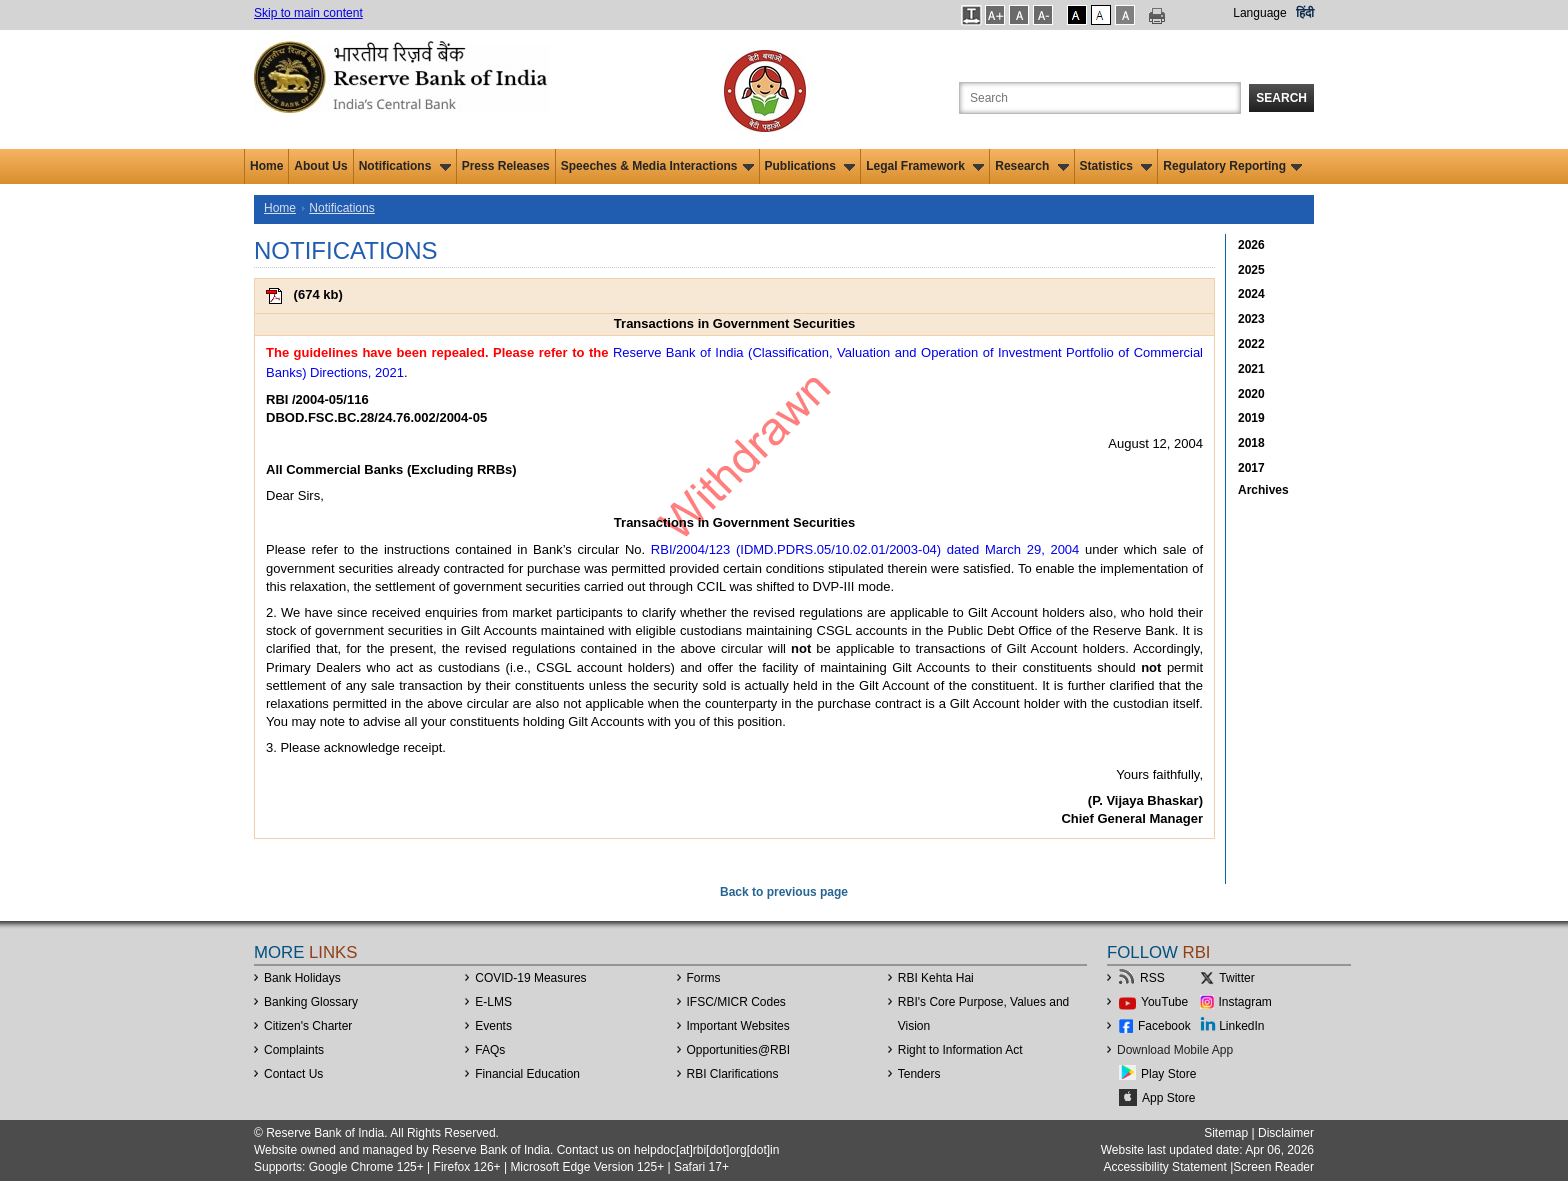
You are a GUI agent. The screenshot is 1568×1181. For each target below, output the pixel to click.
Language (1259, 13)
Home (266, 166)
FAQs (490, 1050)
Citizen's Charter (308, 1026)
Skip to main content (308, 13)
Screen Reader (1273, 1167)
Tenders (919, 1074)
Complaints (294, 1050)
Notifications (405, 166)
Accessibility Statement (1164, 1167)
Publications (810, 166)
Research (1031, 166)
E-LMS (493, 1002)
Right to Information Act (960, 1050)
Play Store (1168, 1074)
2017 (1251, 468)
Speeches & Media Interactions (657, 166)
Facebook (1164, 1026)
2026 (1251, 245)
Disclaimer (1286, 1133)
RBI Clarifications (733, 1074)
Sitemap (1226, 1133)
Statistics (1116, 166)
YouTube (1164, 1002)
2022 (1251, 344)
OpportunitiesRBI (739, 1050)
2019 (1251, 418)
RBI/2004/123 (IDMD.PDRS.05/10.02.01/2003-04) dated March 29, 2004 (865, 549)
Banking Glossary (311, 1002)
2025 (1251, 270)
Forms (704, 978)
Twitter (1236, 978)
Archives (1263, 490)
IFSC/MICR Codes (736, 1002)
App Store (1168, 1098)
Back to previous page (784, 892)
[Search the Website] (1100, 98)
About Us (320, 166)
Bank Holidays (302, 978)
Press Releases (506, 166)
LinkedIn (1241, 1026)
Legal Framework (925, 166)
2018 (1251, 443)
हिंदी (1305, 13)
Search (1281, 98)
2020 (1251, 394)
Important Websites (738, 1026)
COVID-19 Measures (530, 978)
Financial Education (527, 1074)
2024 (1251, 294)
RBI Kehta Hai (936, 978)
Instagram (1245, 1002)
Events (493, 1026)
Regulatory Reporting (1232, 166)
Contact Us (293, 1074)
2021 (1251, 369)
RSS (1152, 978)
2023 (1251, 319)
